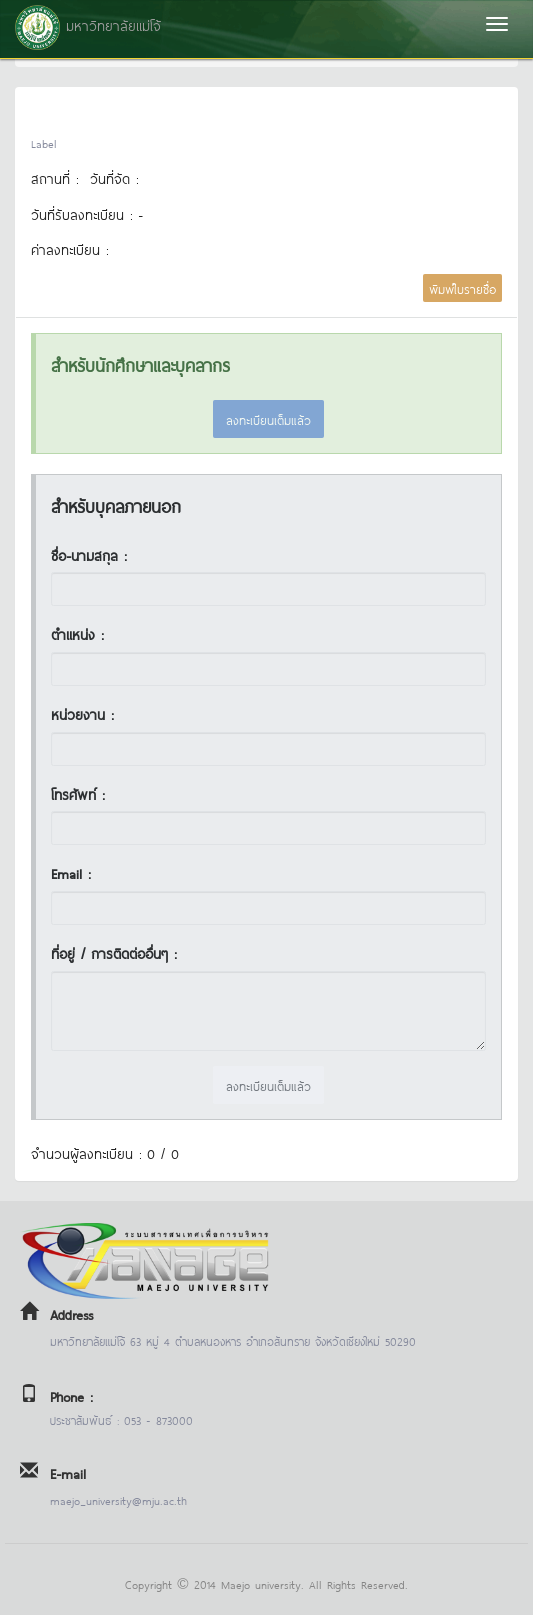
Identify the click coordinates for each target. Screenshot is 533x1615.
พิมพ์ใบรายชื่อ (462, 288)
